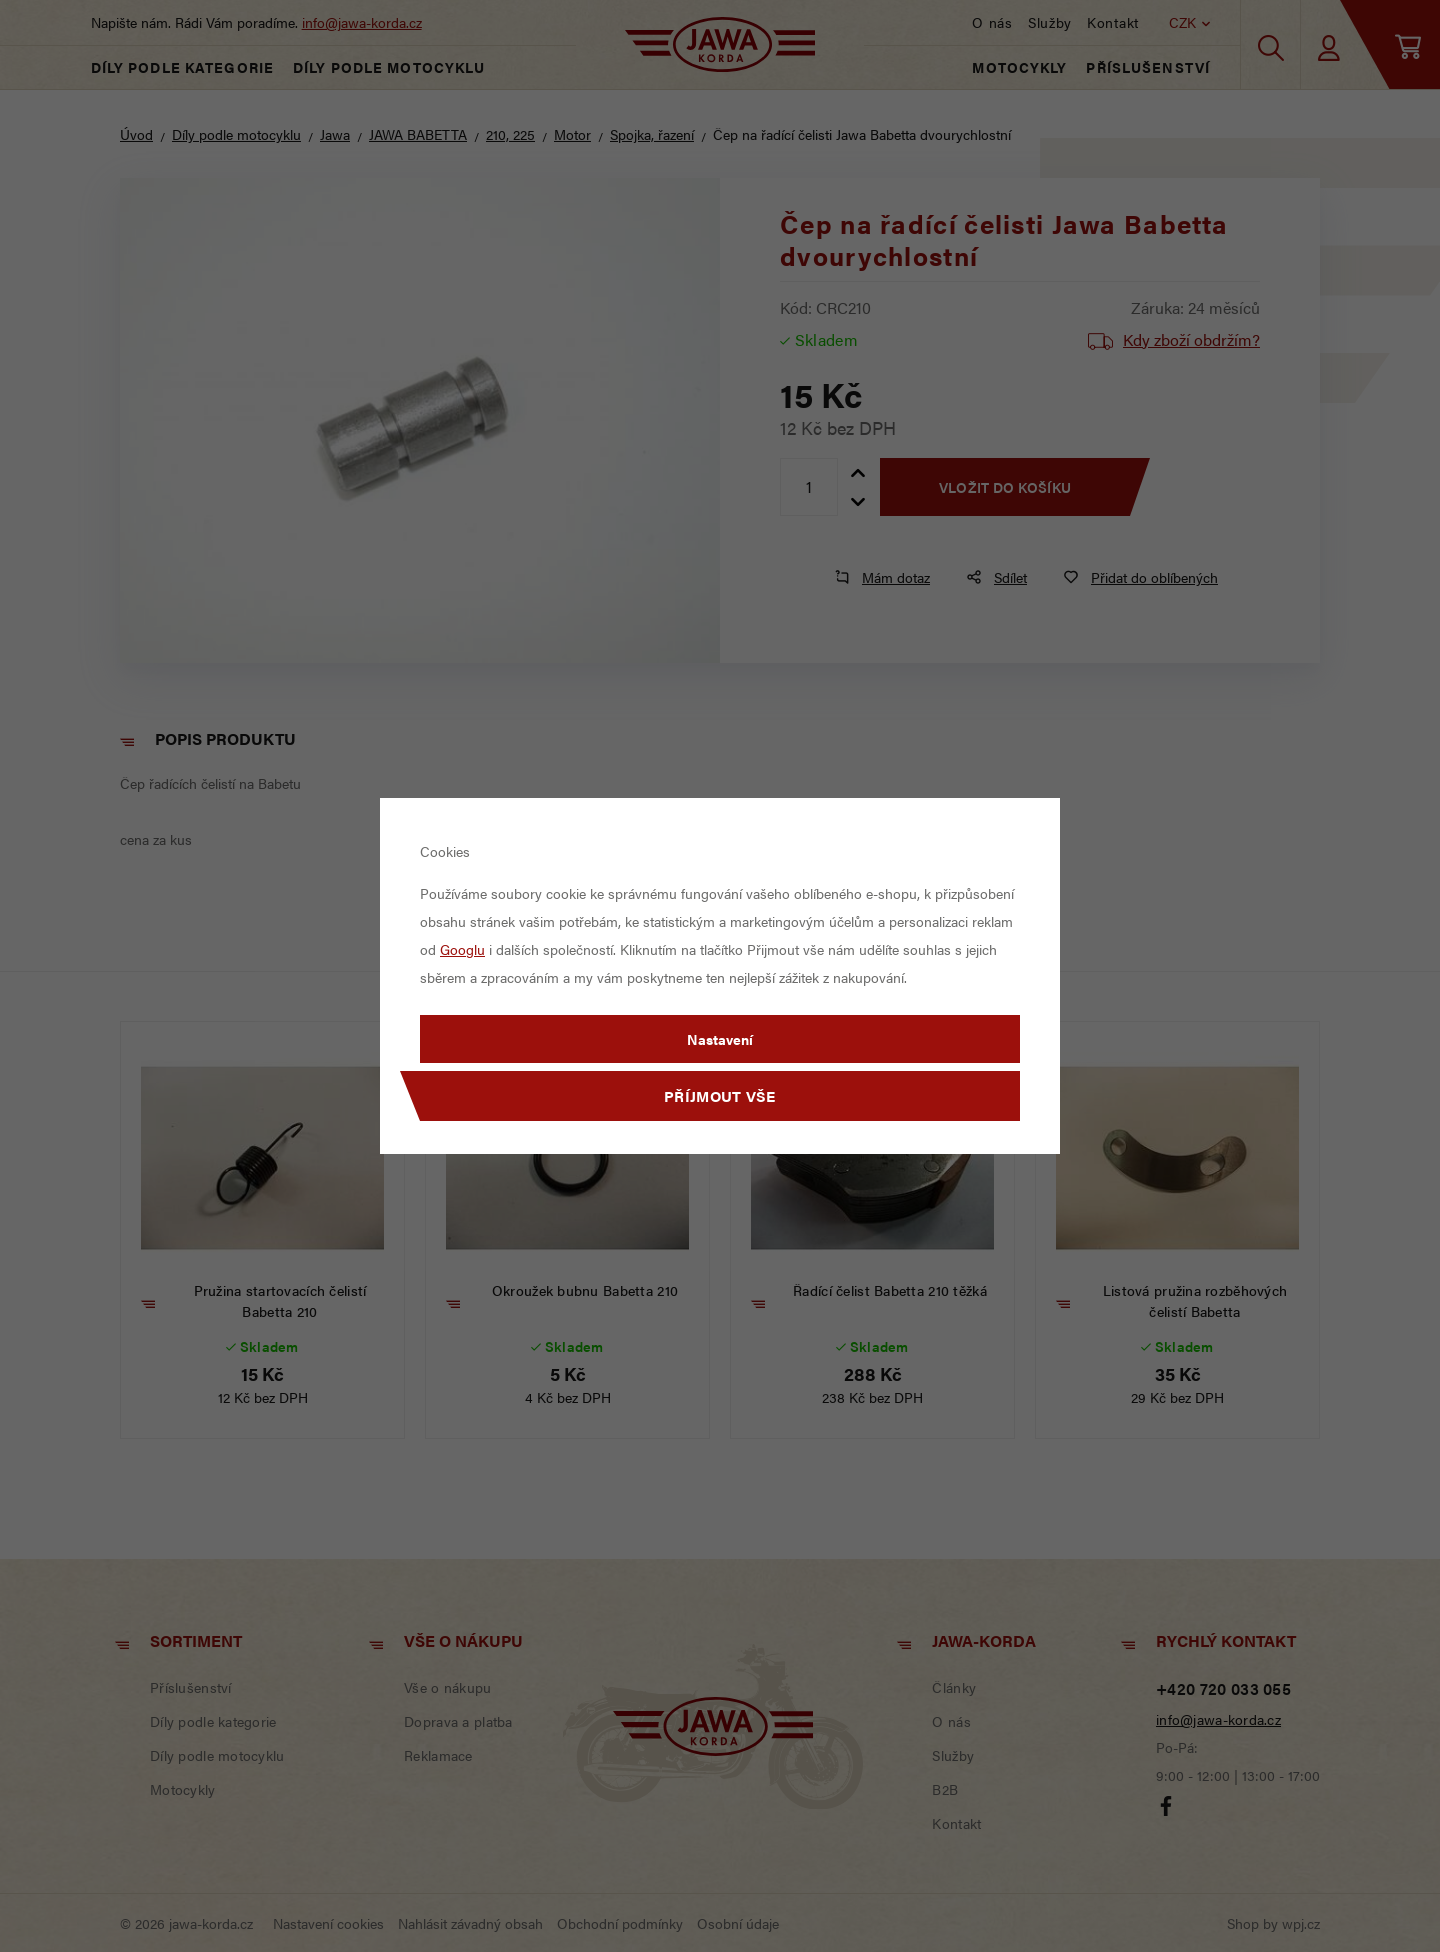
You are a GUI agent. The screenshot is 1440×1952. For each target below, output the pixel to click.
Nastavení (720, 1039)
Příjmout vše (720, 1095)
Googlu (462, 949)
